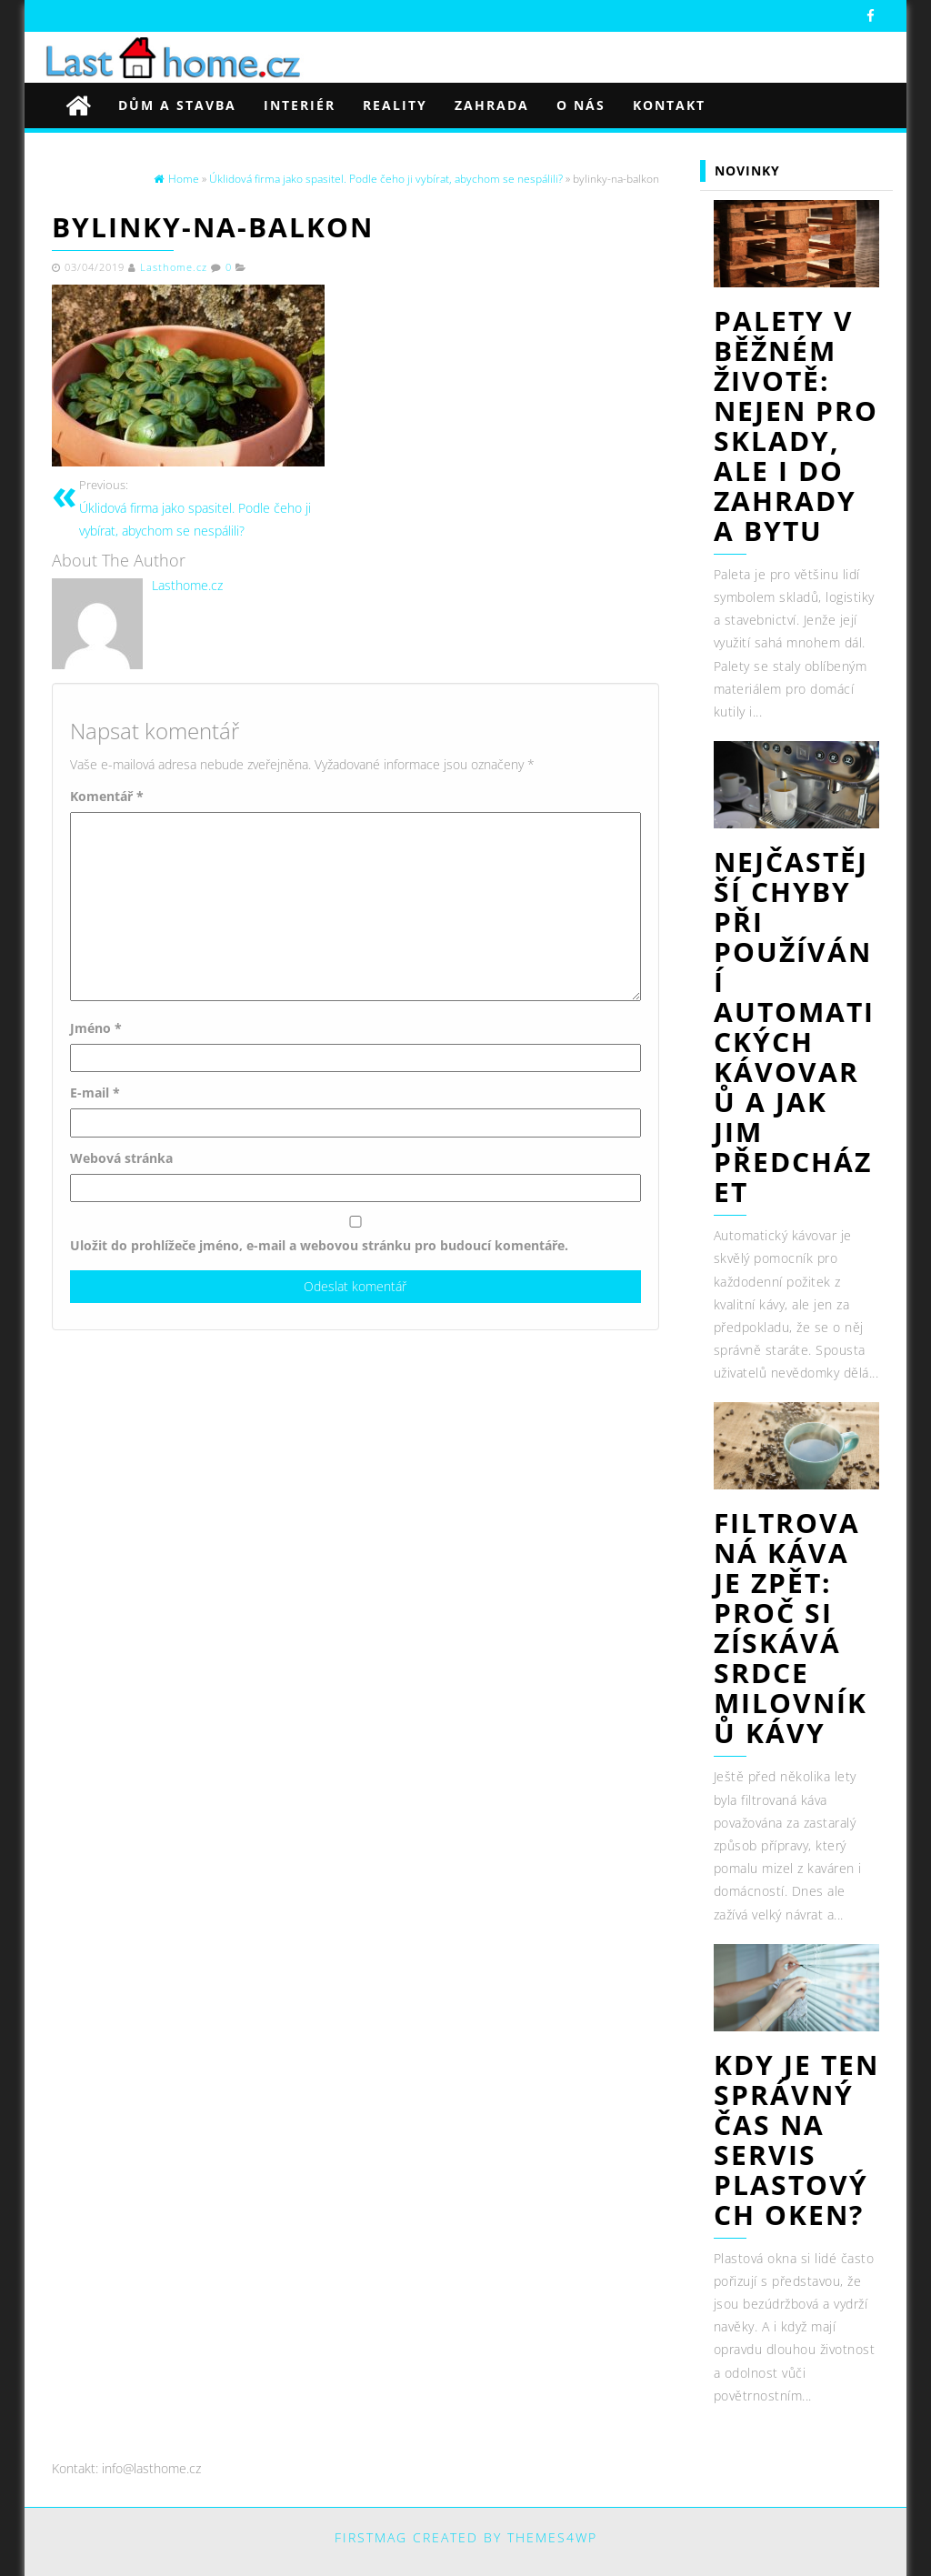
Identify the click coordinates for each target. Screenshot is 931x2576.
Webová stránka (121, 1158)
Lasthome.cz (173, 267)
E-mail (95, 1092)
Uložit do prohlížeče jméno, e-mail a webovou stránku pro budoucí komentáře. (319, 1245)
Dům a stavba (177, 105)
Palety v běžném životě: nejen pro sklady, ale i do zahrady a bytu (796, 425)
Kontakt (669, 105)
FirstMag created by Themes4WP (466, 2537)
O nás (581, 105)
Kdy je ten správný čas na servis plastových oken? (796, 2139)
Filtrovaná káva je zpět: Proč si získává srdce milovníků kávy (790, 1627)
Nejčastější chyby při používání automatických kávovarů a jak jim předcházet (794, 1026)
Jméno (96, 1028)
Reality (395, 105)
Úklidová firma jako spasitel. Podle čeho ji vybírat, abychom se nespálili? (210, 507)
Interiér (299, 105)
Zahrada (492, 105)
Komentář (107, 796)
